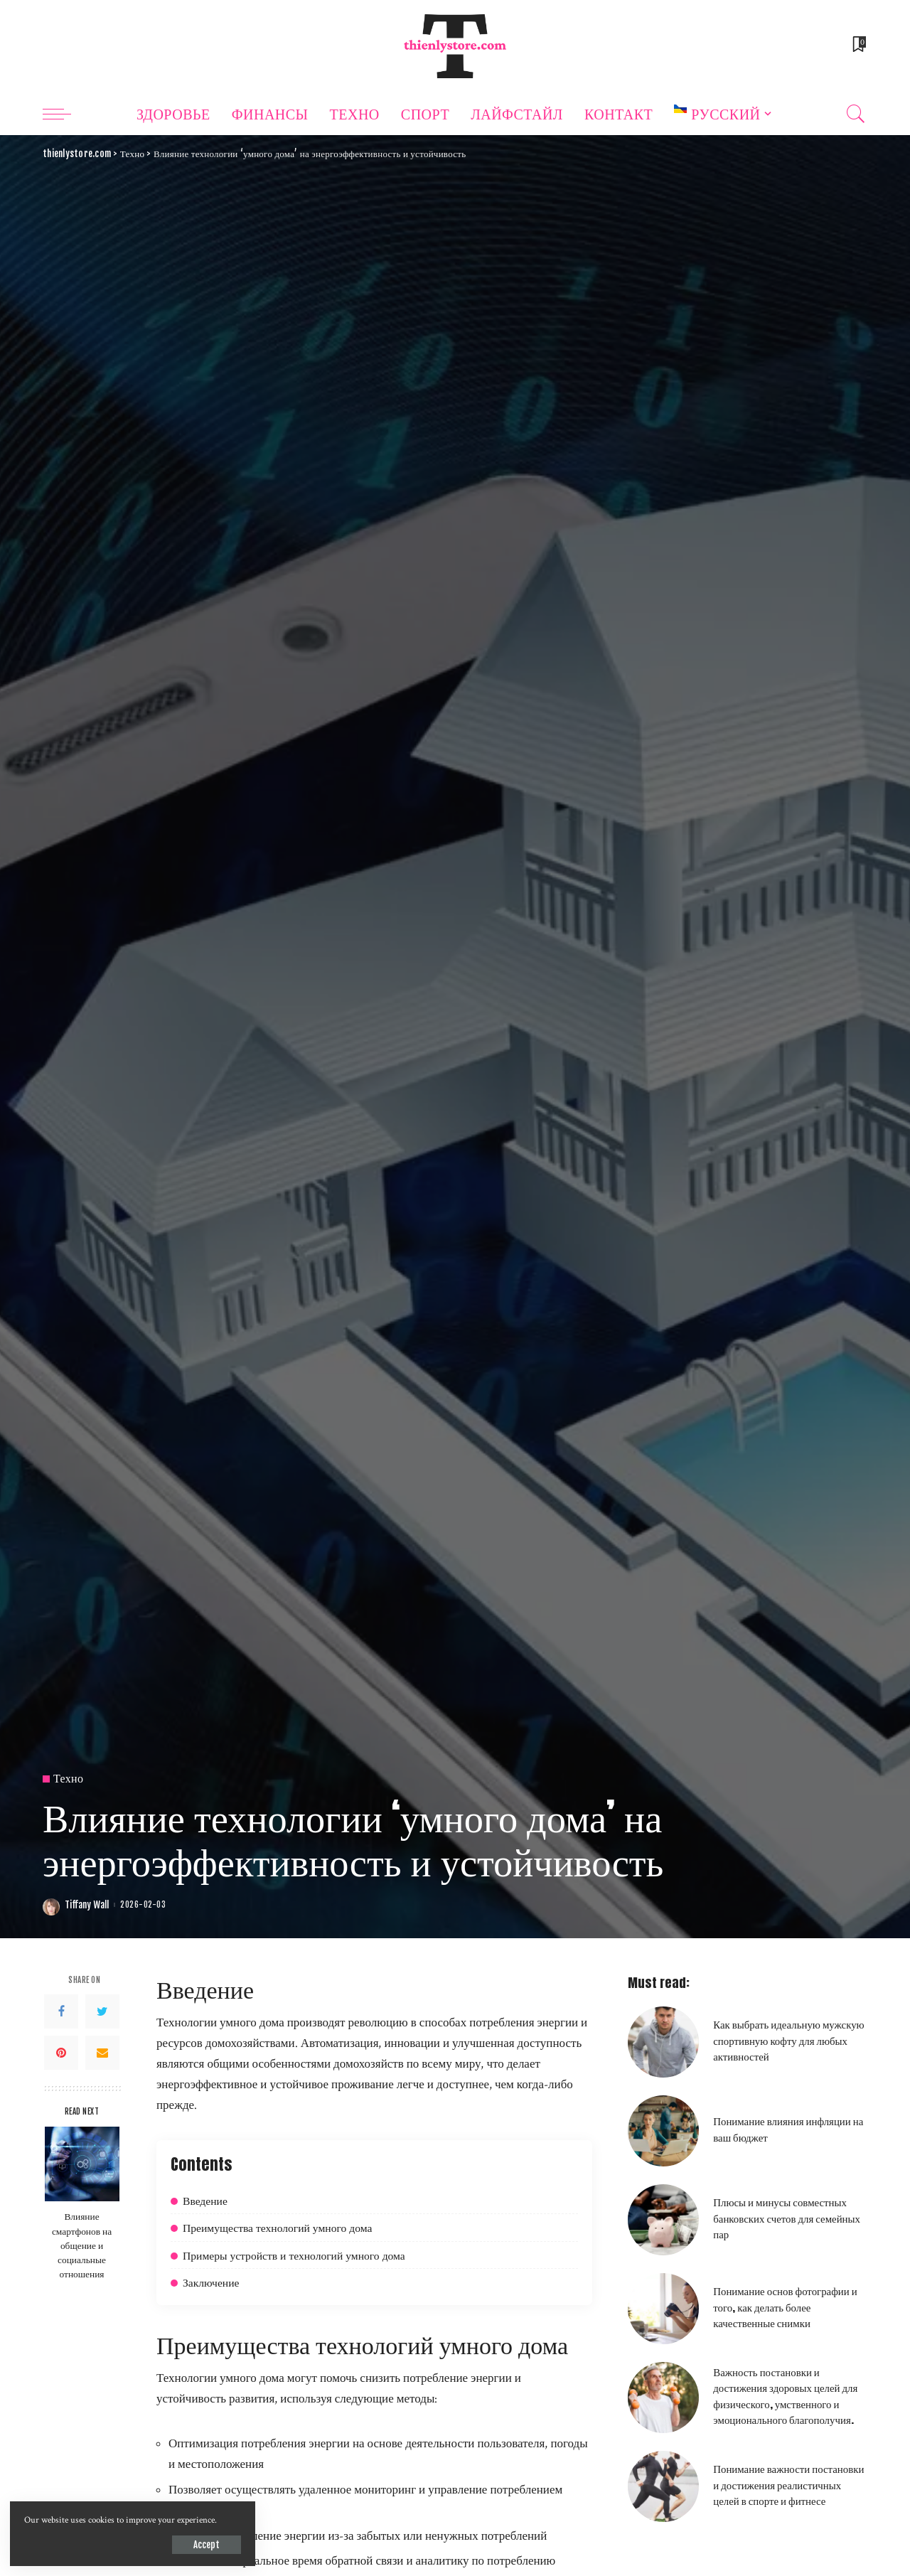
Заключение (211, 2282)
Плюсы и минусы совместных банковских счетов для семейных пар (786, 2218)
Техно (68, 1779)
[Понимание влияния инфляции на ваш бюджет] (663, 2130)
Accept (175, 2544)
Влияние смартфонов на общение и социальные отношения (82, 2244)
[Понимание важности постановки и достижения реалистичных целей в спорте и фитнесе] (663, 2486)
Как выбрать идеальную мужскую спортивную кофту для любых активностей (788, 2040)
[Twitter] (102, 2011)
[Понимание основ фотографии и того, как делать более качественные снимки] (663, 2308)
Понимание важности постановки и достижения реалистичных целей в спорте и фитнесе (788, 2484)
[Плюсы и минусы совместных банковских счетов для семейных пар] (663, 2219)
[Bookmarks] (858, 46)
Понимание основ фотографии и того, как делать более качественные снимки (785, 2307)
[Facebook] (61, 2011)
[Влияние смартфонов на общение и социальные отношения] (82, 2164)
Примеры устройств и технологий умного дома (295, 2255)
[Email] (102, 2053)
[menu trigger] (64, 113)
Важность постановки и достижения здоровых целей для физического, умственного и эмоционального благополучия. (785, 2395)
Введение (205, 2200)
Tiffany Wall (87, 1905)
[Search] (856, 113)
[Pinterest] (61, 2053)
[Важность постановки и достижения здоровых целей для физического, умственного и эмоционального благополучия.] (663, 2397)
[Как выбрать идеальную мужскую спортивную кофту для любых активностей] (663, 2042)
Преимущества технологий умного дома (278, 2227)
